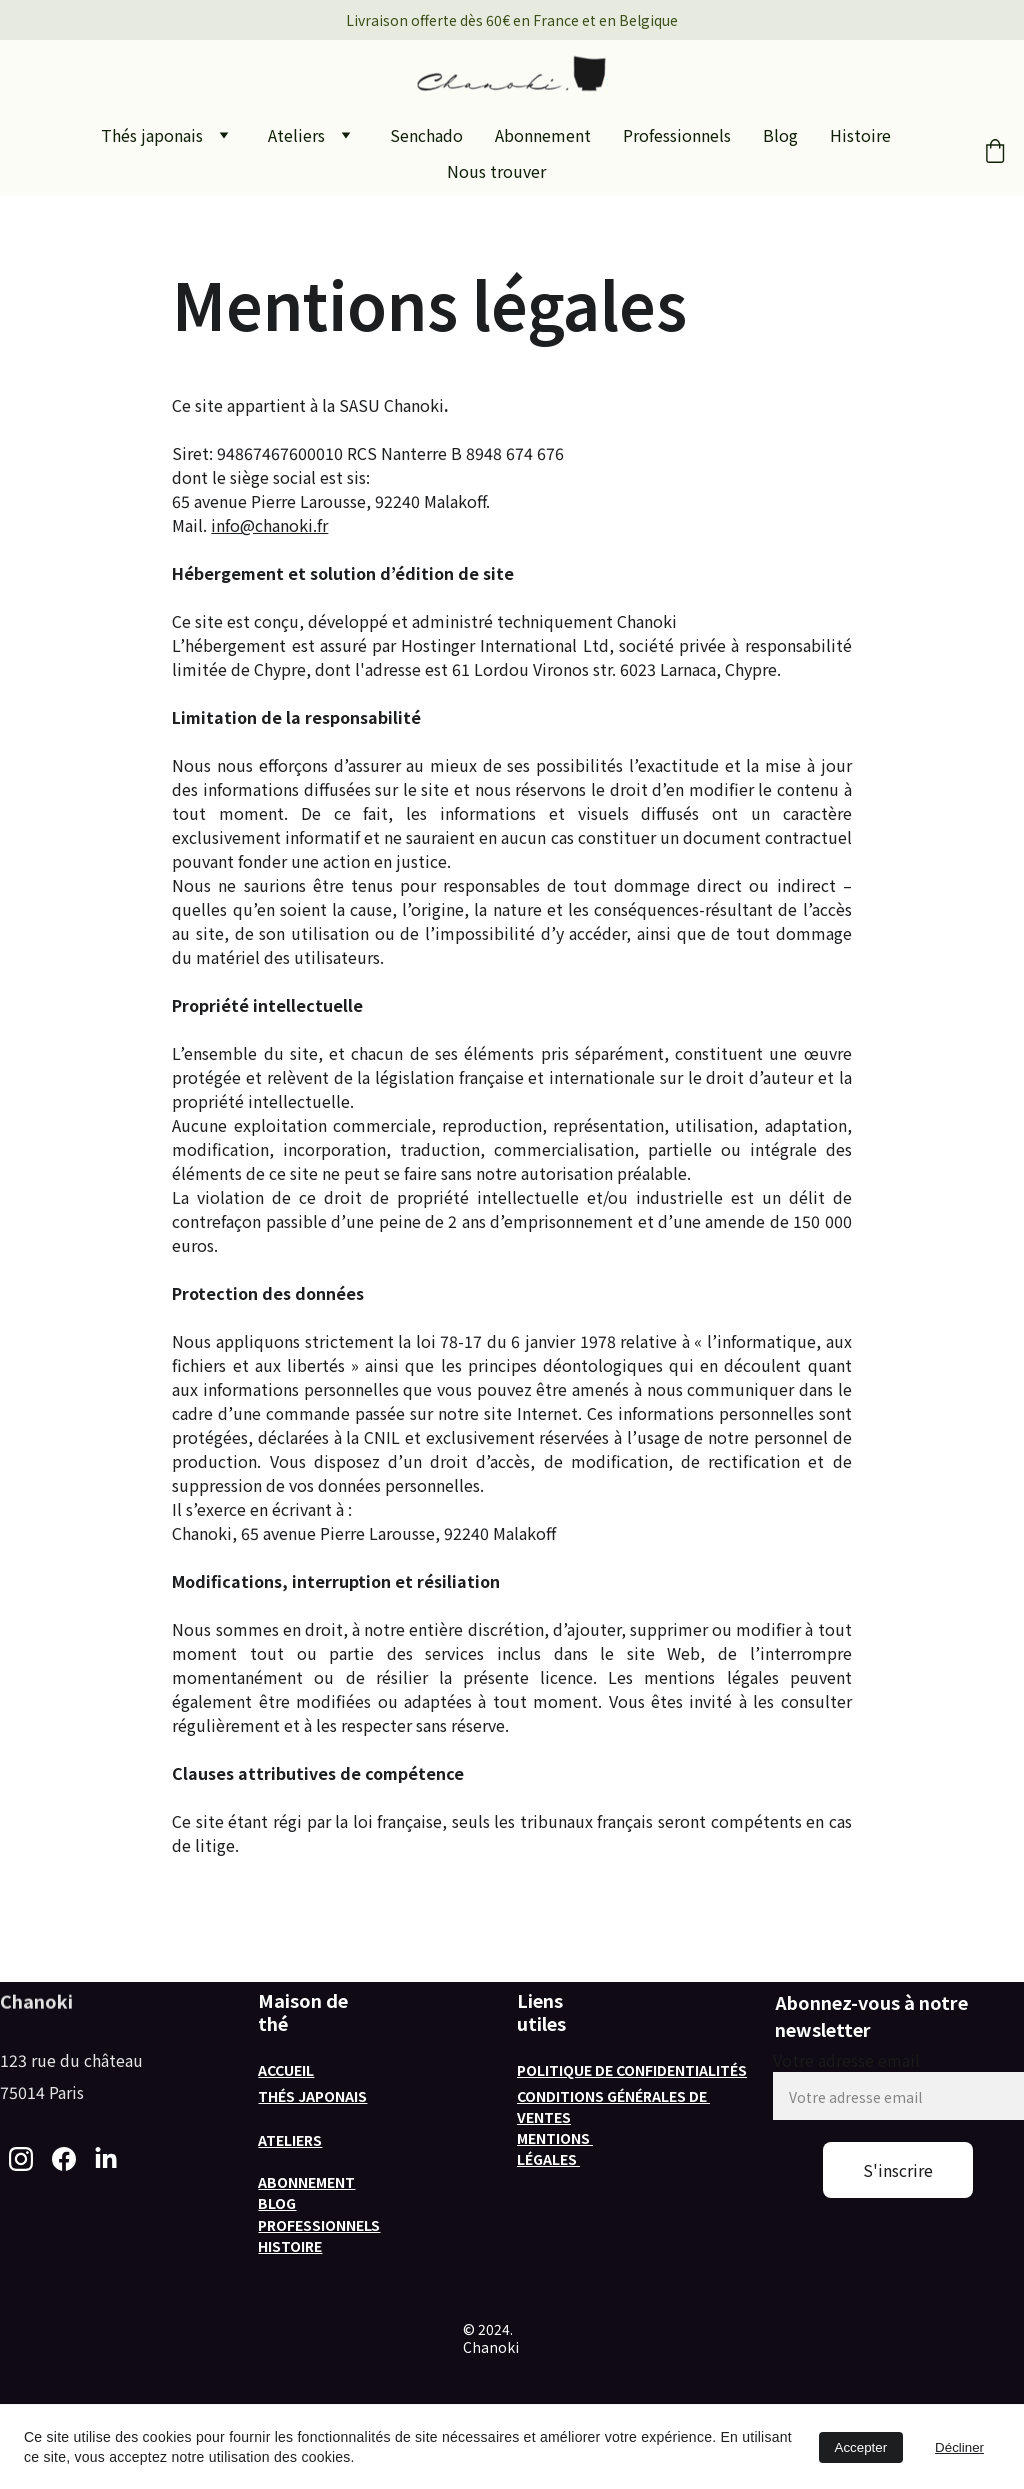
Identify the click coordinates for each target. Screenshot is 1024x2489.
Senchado (426, 135)
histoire (290, 2246)
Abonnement (543, 135)
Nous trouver (496, 171)
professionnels (319, 2225)
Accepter (861, 2447)
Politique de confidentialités (632, 2070)
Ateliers (296, 135)
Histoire (860, 135)
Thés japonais (152, 135)
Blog (780, 135)
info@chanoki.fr (269, 525)
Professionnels (677, 135)
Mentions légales (555, 2148)
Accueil (286, 2070)
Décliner (959, 2447)
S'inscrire (898, 2170)
